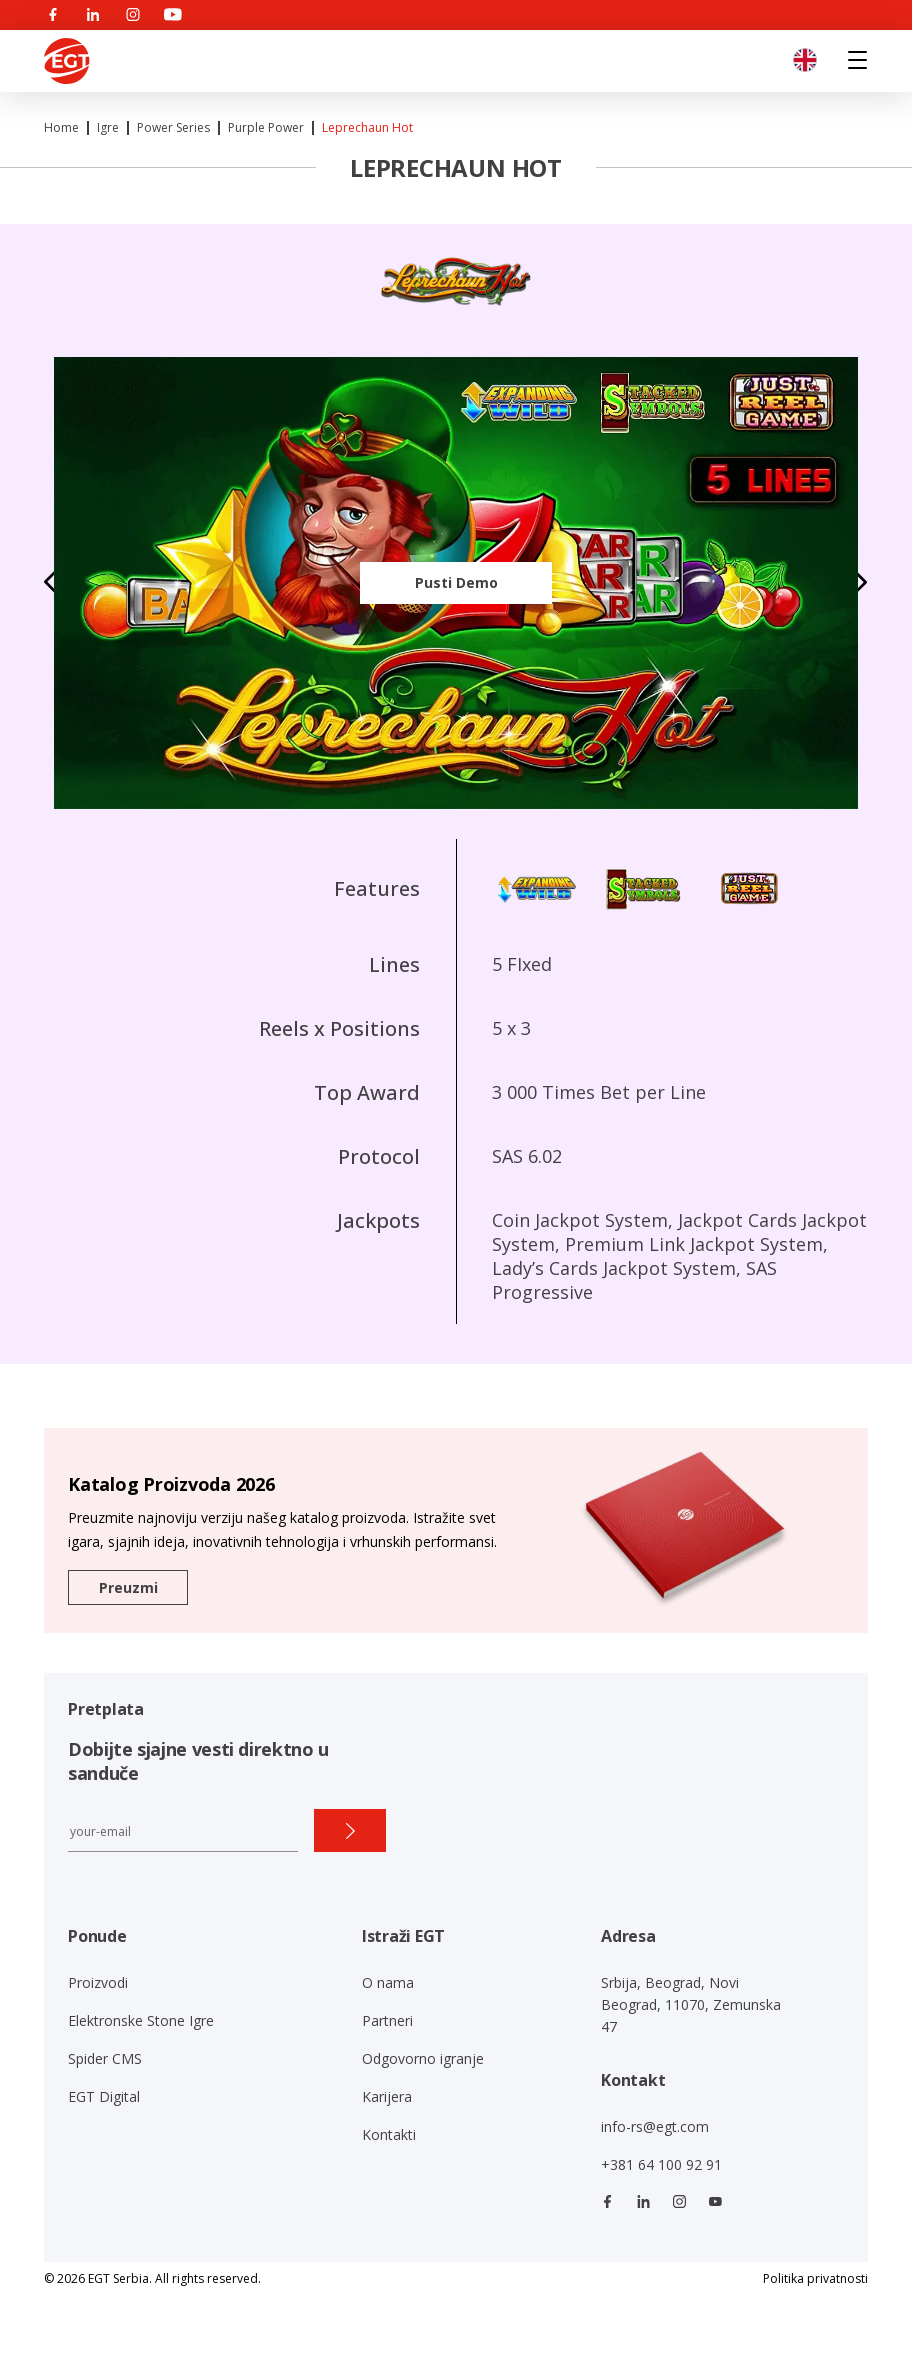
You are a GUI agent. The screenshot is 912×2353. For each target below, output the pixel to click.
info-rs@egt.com (655, 2126)
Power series (173, 127)
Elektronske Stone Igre (141, 2020)
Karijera (387, 2096)
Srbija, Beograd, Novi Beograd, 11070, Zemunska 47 (691, 2004)
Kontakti (389, 2134)
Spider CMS (105, 2058)
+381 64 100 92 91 (661, 2164)
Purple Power (266, 127)
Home (61, 127)
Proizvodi (98, 1982)
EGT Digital (104, 2096)
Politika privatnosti (815, 2278)
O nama (388, 1982)
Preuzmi (128, 1587)
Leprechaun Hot (367, 127)
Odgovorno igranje (423, 2058)
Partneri (387, 2020)
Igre (108, 127)
